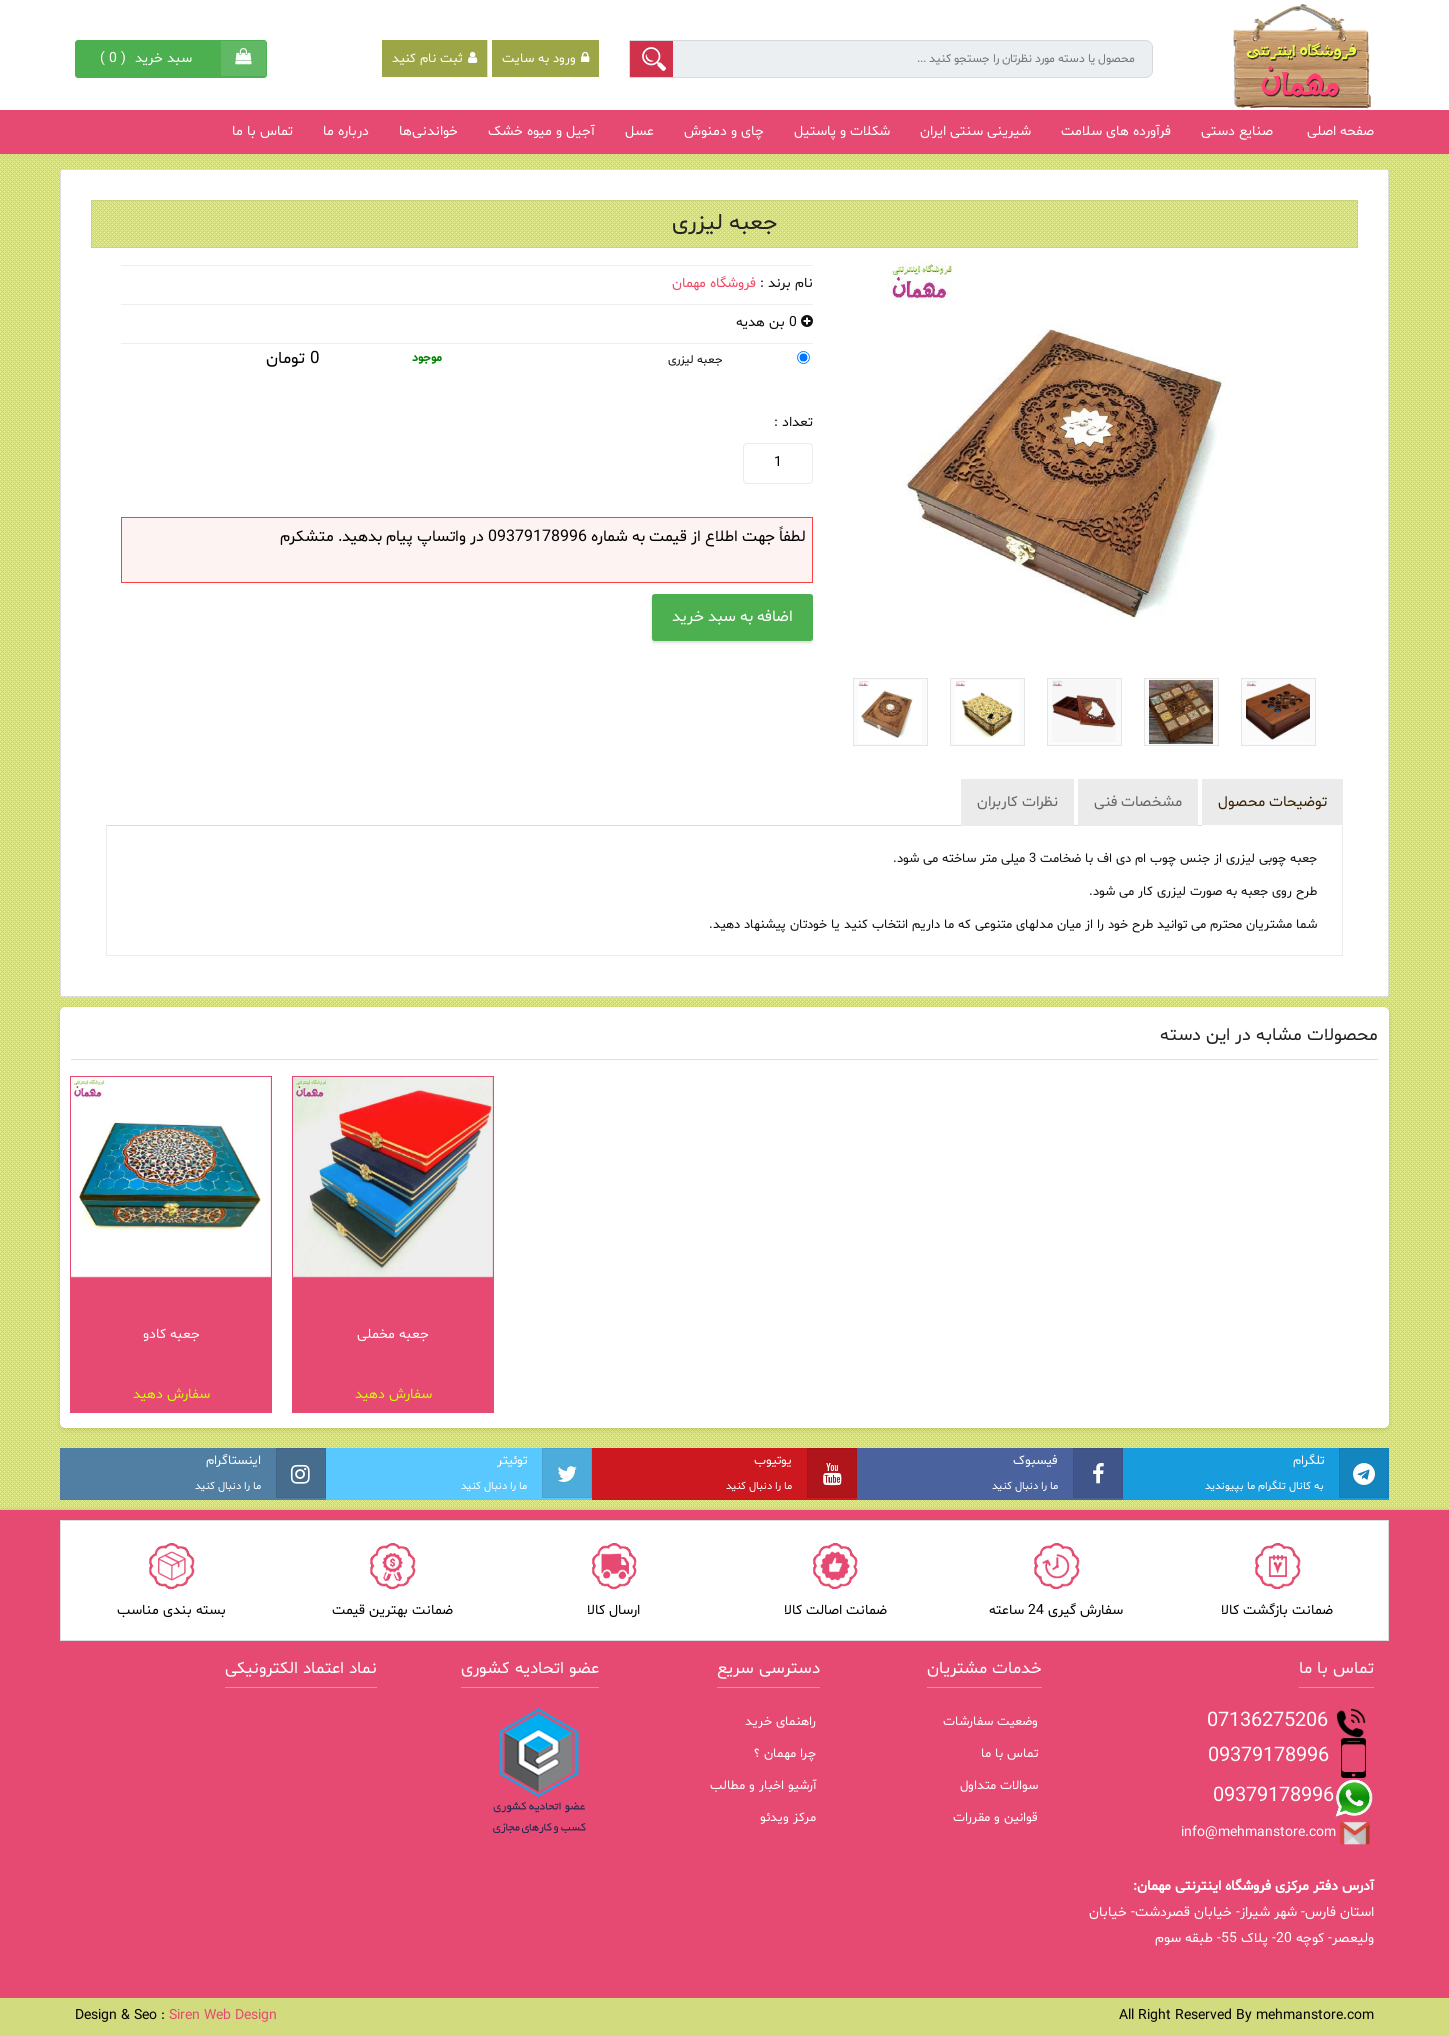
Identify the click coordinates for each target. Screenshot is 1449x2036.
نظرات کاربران (1017, 802)
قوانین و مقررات (995, 1818)
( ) (148, 58)
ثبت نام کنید (434, 59)
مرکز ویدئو (788, 1818)
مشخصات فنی (1138, 802)
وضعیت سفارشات (990, 1722)
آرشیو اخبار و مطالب (763, 1786)
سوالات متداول (999, 1786)
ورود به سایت (545, 59)
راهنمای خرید (780, 1722)
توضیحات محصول (1272, 802)
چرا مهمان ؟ (785, 1754)
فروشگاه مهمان (714, 283)
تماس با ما (1009, 1754)
